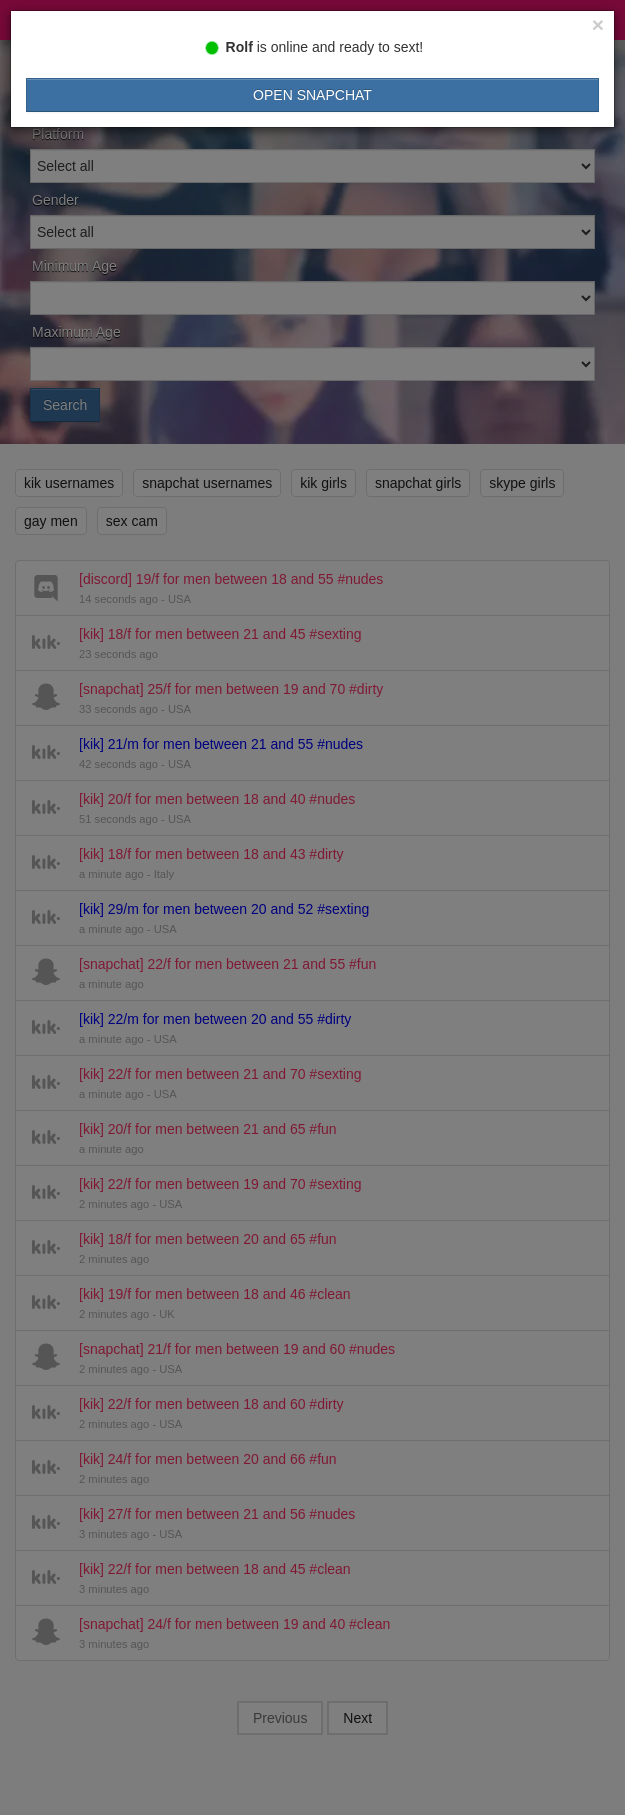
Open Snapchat (312, 95)
